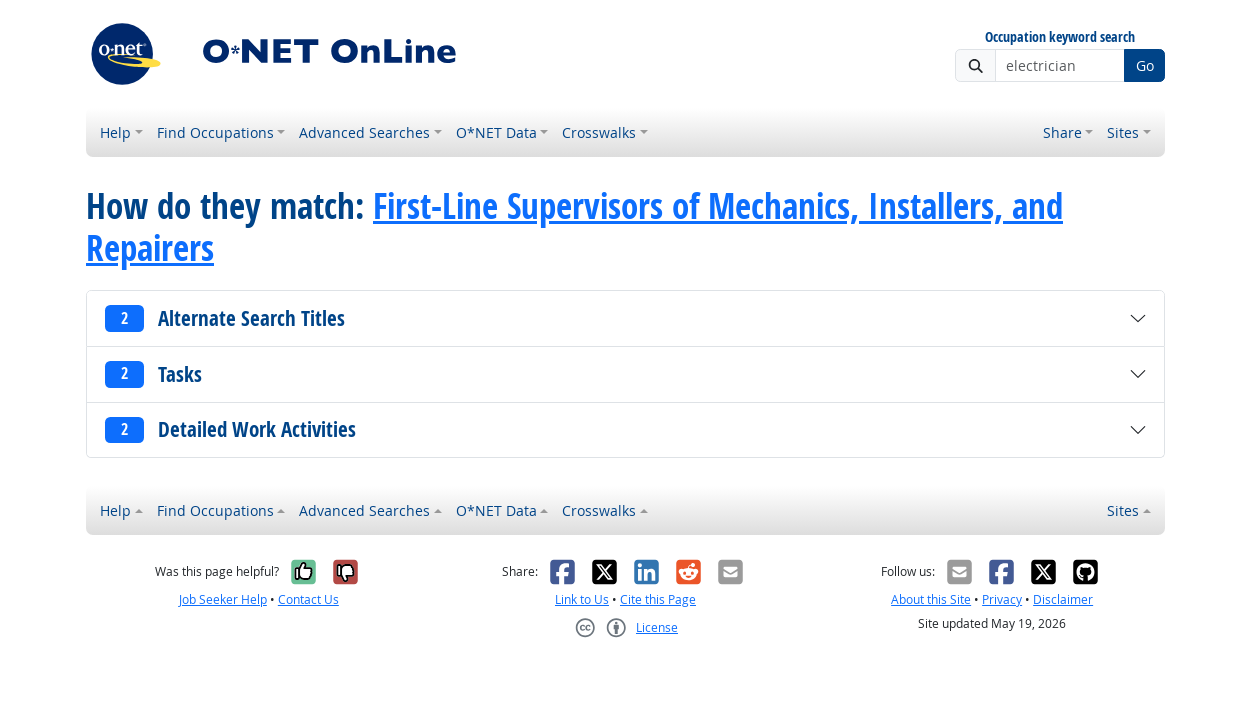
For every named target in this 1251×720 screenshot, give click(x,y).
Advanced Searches (364, 132)
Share (1062, 132)
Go (1145, 65)
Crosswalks (599, 132)
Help (115, 132)
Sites (1123, 132)
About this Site (931, 599)
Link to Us (582, 599)
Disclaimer (1063, 599)
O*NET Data (496, 132)
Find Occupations (215, 132)
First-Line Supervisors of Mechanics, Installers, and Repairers (574, 227)
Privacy (1002, 599)
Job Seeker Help (223, 599)
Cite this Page (658, 599)
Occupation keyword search (1060, 37)
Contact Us (308, 599)
